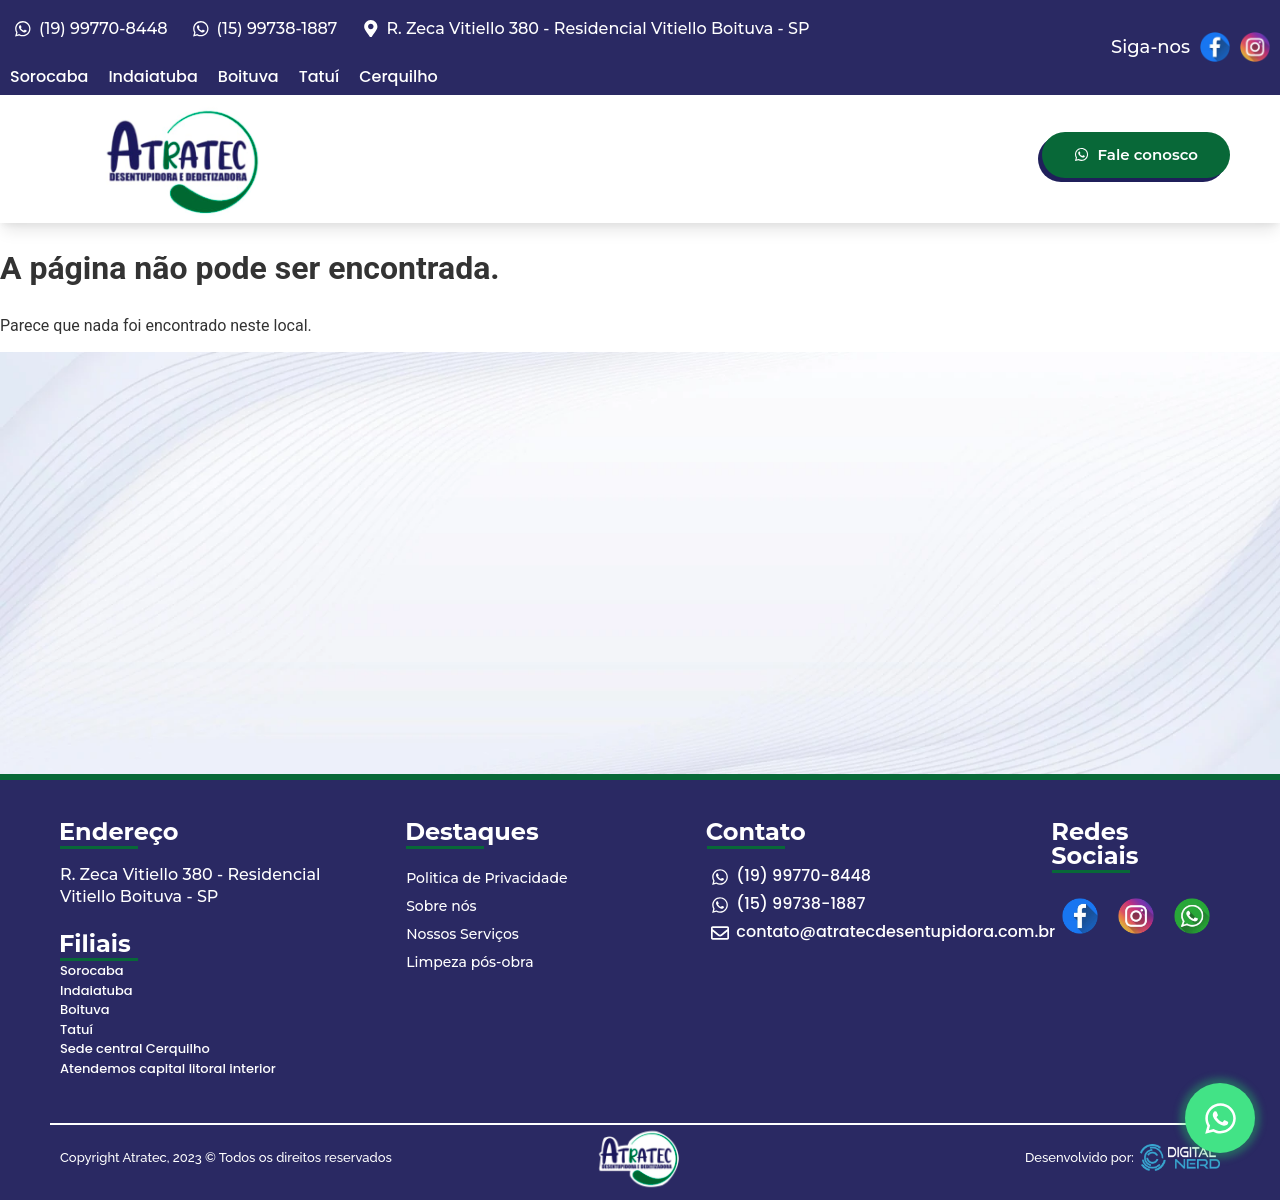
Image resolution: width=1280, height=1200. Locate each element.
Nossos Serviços (462, 934)
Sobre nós (441, 906)
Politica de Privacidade (486, 878)
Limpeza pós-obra (469, 962)
